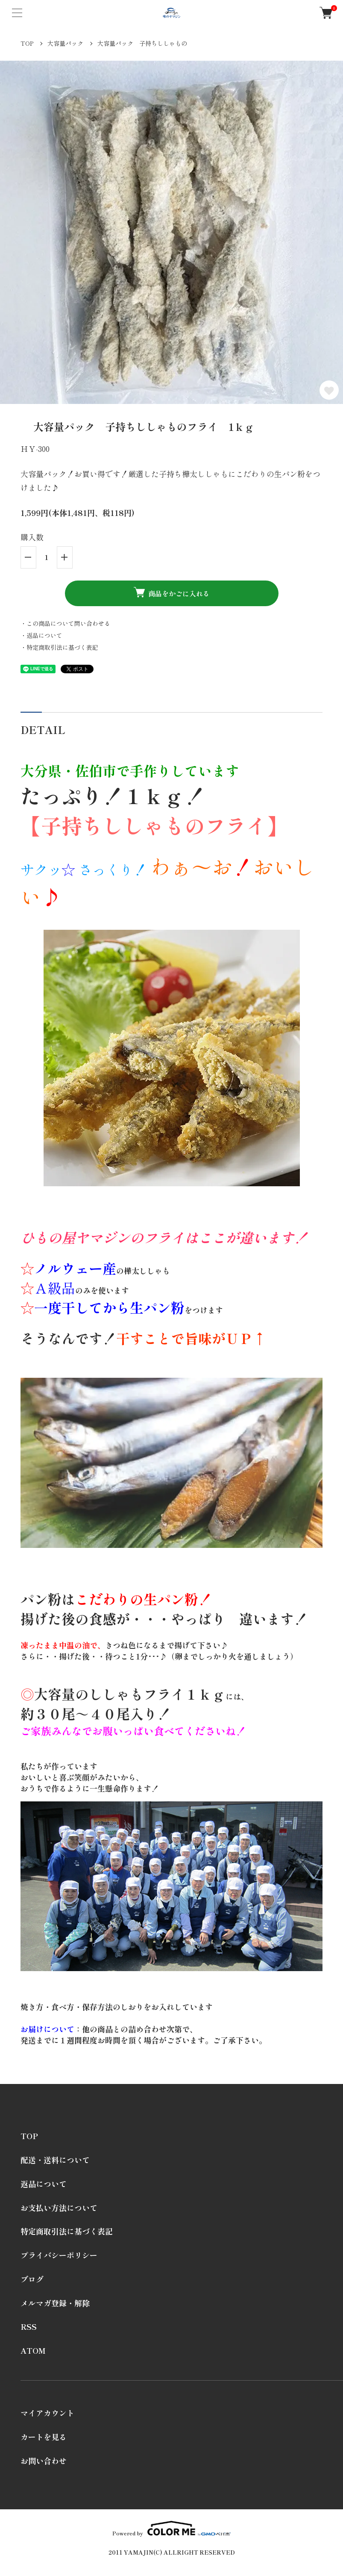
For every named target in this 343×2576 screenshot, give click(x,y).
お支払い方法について (59, 2207)
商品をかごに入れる (172, 593)
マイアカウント (47, 2412)
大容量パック (65, 43)
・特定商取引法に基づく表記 (59, 647)
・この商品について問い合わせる (65, 623)
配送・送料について (55, 2159)
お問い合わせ (44, 2460)
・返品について (41, 635)
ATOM (33, 2350)
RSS (29, 2326)
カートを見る (44, 2436)
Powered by (171, 2528)
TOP (27, 43)
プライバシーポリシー (59, 2255)
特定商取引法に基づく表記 (67, 2231)
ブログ (32, 2278)
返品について (44, 2183)
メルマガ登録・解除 (55, 2302)
